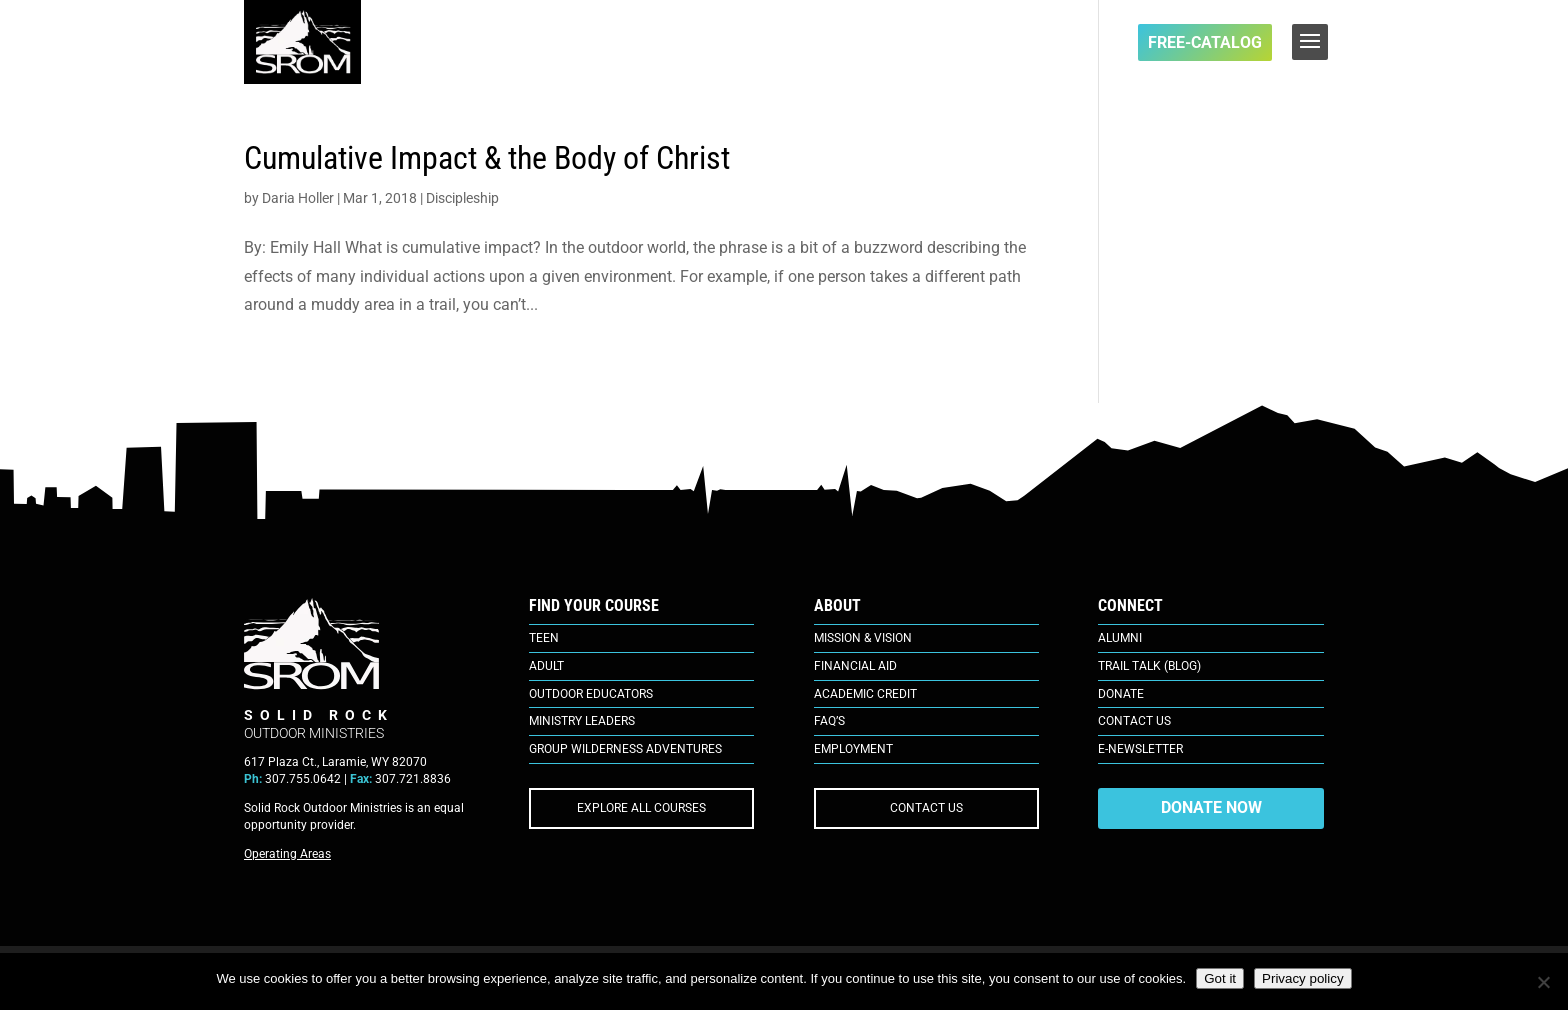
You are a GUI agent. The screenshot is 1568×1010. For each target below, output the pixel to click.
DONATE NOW (1211, 807)
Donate (1121, 694)
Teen (544, 638)
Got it (1220, 978)
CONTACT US (926, 808)
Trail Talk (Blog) (1149, 666)
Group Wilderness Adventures (625, 749)
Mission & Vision (863, 638)
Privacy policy (1302, 978)
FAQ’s (829, 721)
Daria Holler (298, 198)
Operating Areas (287, 854)
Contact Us (1134, 721)
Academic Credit (865, 694)
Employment (853, 749)
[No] (1543, 982)
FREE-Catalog (1205, 42)
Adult (546, 666)
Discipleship (462, 198)
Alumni (1120, 638)
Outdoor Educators (591, 694)
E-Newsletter (1140, 749)
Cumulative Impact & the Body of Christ (487, 158)
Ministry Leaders (582, 721)
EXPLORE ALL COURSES (641, 808)
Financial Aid (855, 666)
